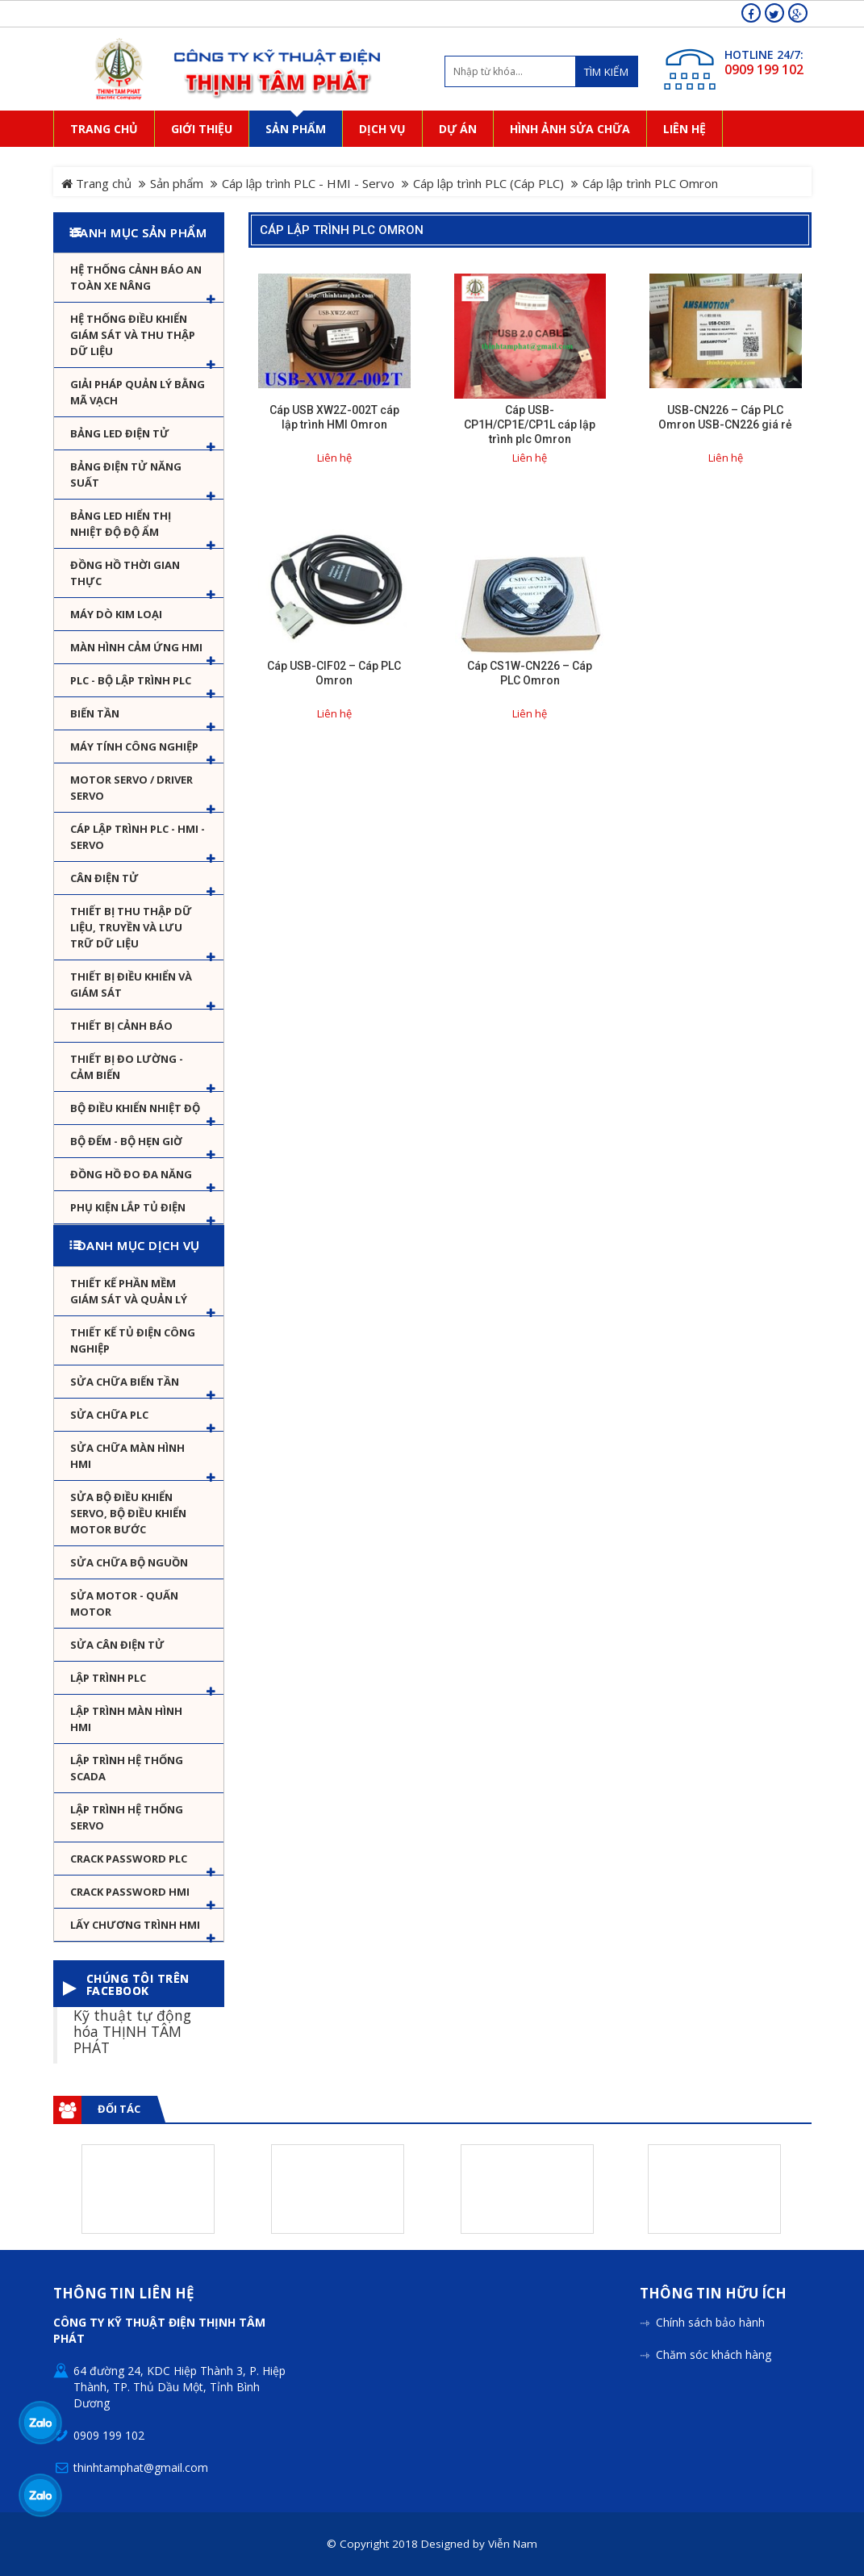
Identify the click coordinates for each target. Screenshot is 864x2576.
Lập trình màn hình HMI (126, 1719)
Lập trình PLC (108, 1678)
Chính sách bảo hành (710, 2322)
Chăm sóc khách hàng (713, 2354)
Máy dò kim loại (116, 614)
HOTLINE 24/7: (763, 54)
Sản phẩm (176, 183)
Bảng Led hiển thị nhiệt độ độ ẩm (120, 523)
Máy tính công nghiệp (134, 746)
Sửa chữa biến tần (124, 1381)
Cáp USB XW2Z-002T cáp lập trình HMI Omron (334, 417)
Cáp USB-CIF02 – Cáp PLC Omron (334, 673)
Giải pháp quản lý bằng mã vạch (137, 392)
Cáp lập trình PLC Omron (342, 230)
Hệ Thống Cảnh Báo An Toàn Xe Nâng (136, 277)
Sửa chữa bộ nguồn (129, 1562)
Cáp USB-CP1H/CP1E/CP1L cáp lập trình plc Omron (529, 424)
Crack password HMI (130, 1891)
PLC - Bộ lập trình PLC (130, 680)
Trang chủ (96, 183)
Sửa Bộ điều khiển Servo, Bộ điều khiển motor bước (128, 1513)
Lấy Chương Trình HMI (135, 1924)
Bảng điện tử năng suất (126, 474)
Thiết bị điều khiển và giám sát (131, 984)
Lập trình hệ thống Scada (126, 1768)
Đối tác (119, 2108)
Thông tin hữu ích (713, 2294)
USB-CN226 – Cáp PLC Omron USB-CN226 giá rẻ (725, 417)
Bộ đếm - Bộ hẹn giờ (126, 1141)
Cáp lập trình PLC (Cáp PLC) (488, 183)
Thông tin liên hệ (123, 2294)
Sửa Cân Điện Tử (117, 1644)
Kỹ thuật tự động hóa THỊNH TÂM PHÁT (132, 2030)
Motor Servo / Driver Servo (131, 787)
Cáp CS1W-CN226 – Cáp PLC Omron (529, 673)
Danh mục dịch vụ (138, 1245)
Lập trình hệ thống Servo (126, 1817)
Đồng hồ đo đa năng (131, 1174)
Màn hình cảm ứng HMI (136, 647)
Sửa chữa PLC (109, 1414)
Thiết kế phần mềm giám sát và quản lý (128, 1291)
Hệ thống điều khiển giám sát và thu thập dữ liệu (132, 335)
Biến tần (94, 713)
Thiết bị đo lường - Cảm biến (126, 1067)
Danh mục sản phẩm (139, 232)
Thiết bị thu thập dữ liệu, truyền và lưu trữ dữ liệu (131, 927)
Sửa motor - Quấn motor (124, 1603)
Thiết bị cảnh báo (121, 1025)
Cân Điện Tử (104, 878)
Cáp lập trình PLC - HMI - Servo (308, 183)
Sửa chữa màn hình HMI (127, 1456)
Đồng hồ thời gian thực (125, 573)
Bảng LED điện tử (119, 433)
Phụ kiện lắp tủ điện (128, 1207)
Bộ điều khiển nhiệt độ (135, 1108)
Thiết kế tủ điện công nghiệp (132, 1340)
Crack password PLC (128, 1858)
